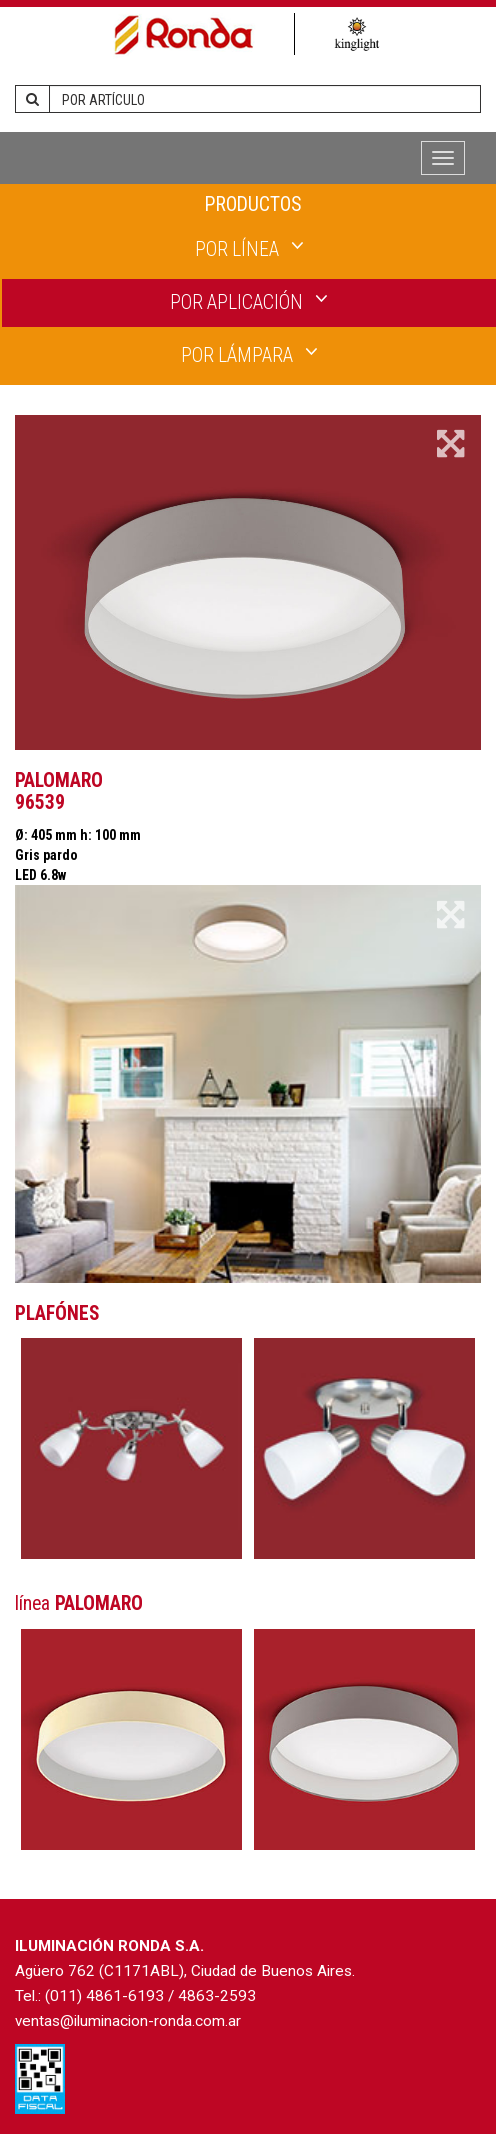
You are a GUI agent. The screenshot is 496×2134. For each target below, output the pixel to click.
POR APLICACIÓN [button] (249, 301)
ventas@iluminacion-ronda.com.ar (128, 2021)
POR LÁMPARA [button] (249, 354)
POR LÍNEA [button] (249, 248)
